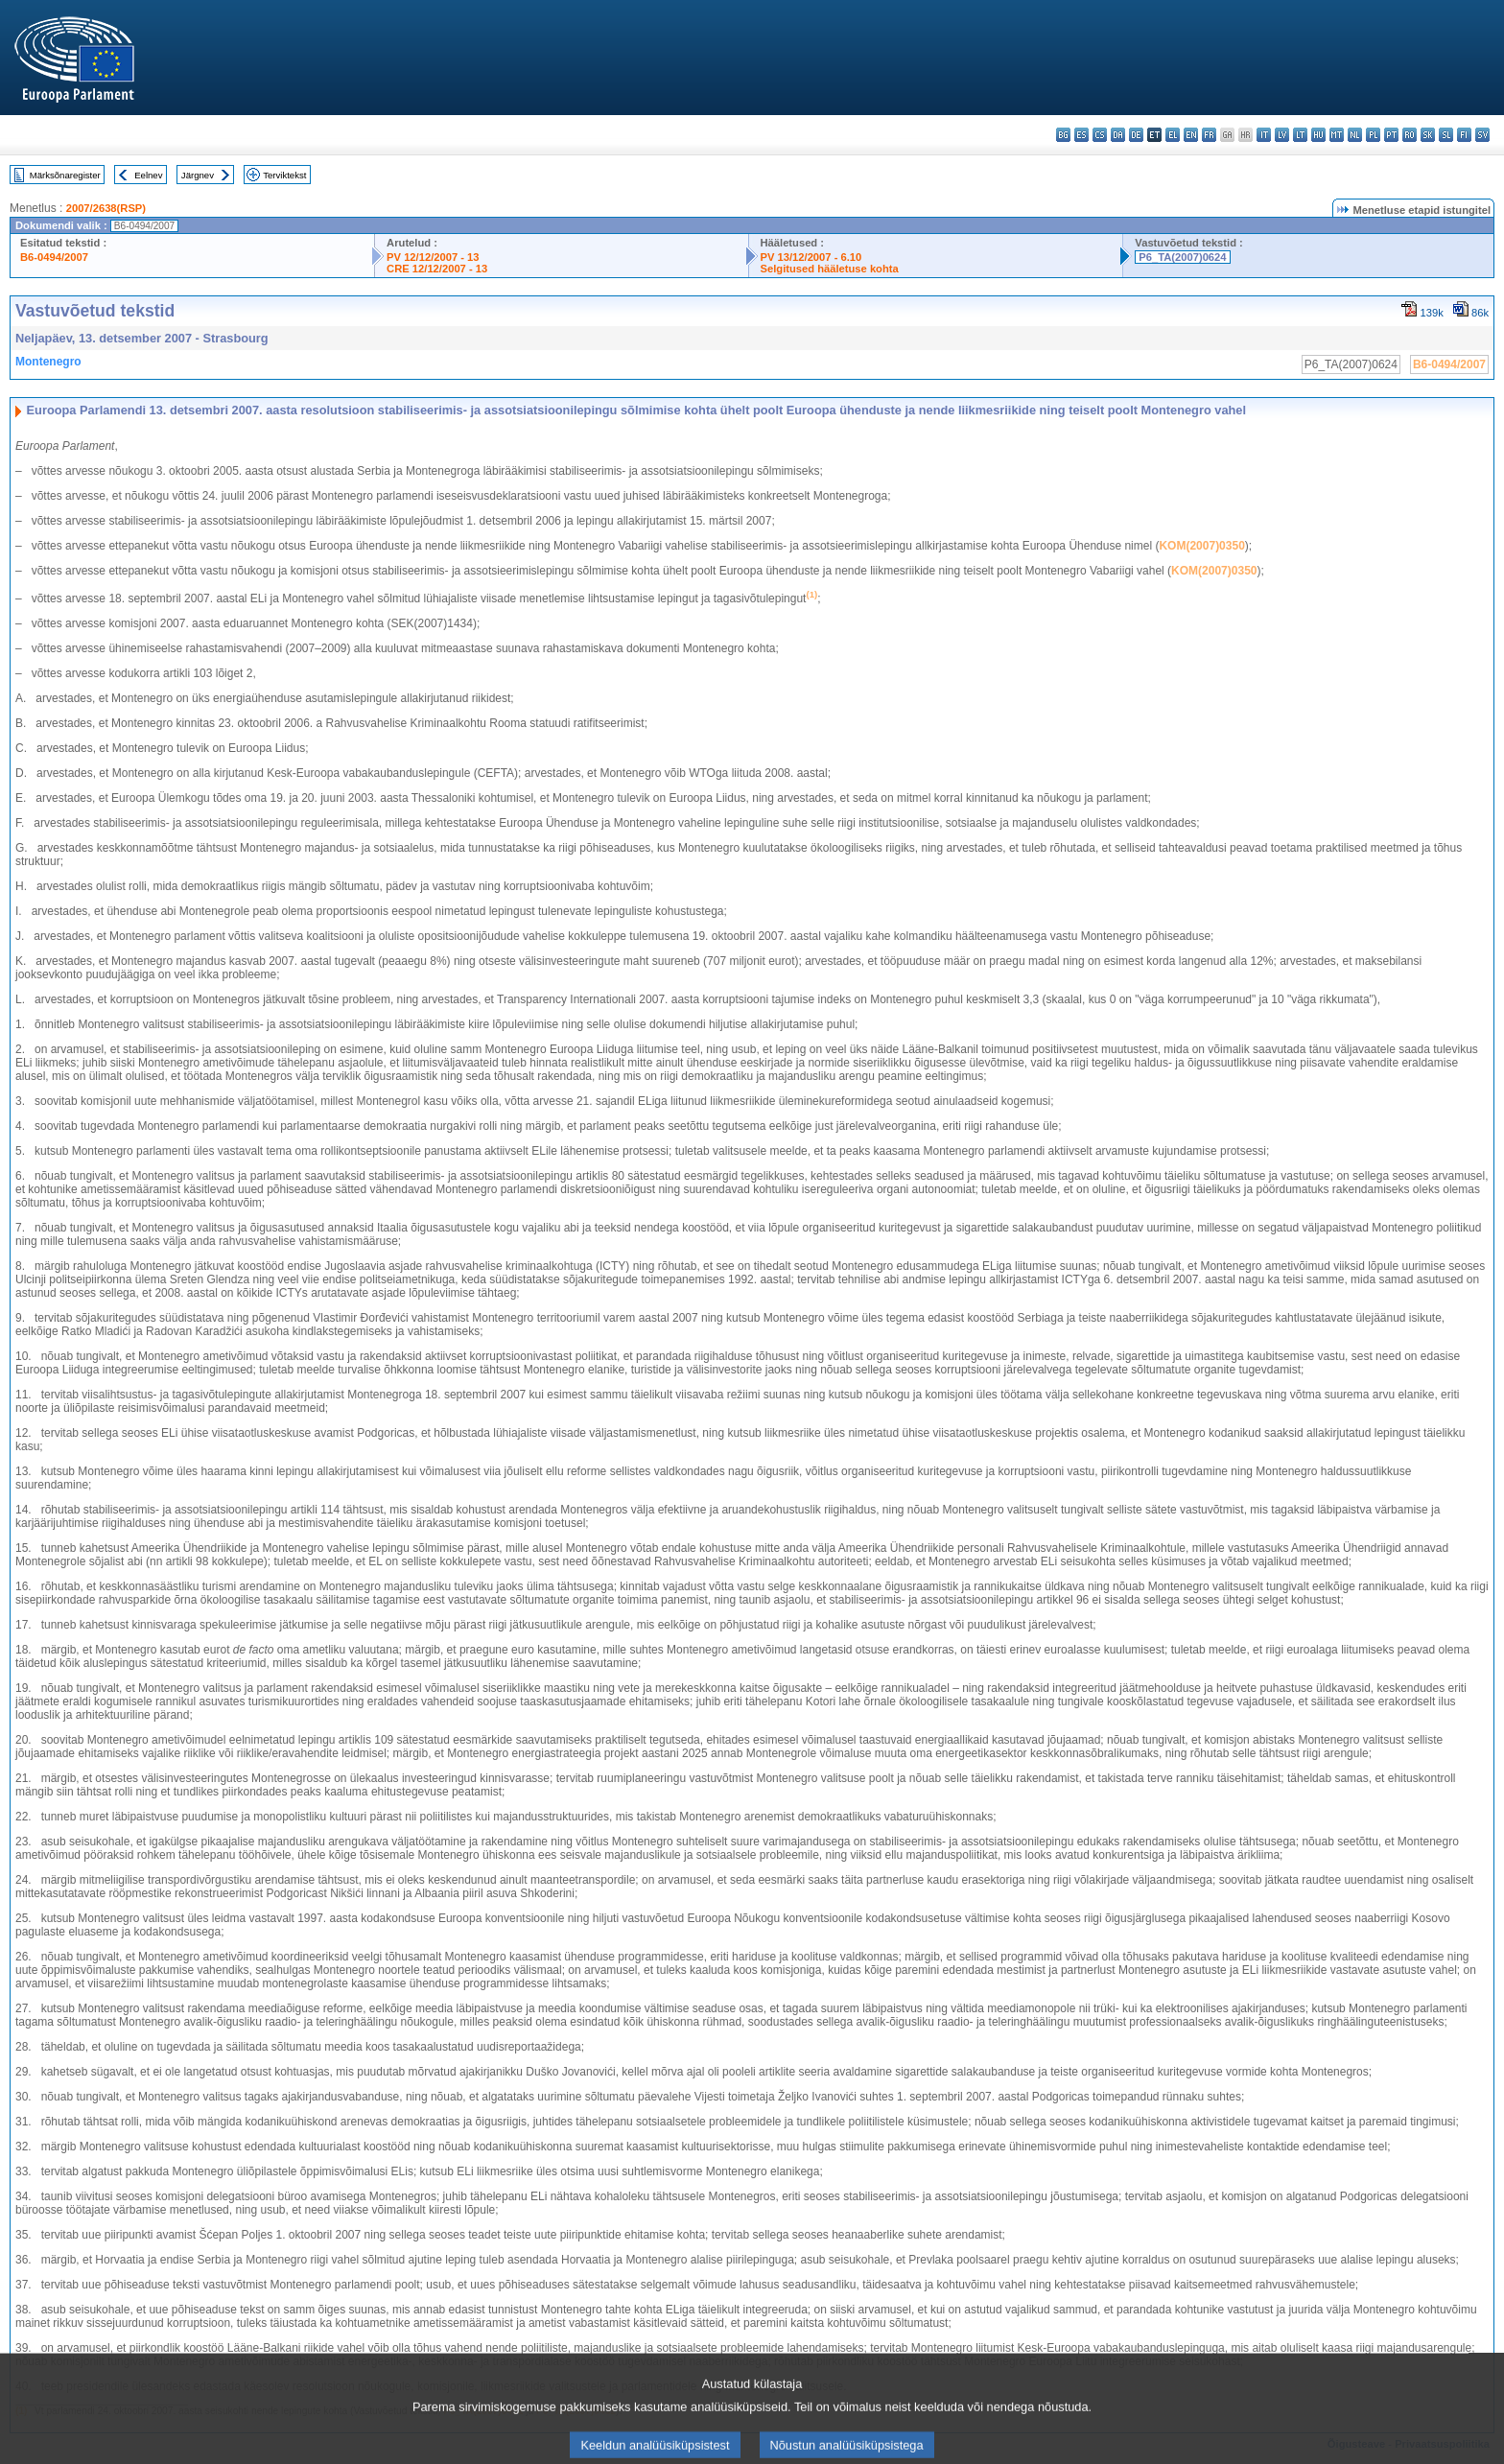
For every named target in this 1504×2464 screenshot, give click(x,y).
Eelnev (148, 175)
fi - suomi (1464, 135)
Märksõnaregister (65, 175)
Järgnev (197, 175)
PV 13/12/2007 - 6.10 (811, 257)
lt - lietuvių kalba (1300, 135)
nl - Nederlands (1355, 135)
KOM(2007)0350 (1201, 545)
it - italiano (1264, 135)
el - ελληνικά (1172, 135)
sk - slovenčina (1428, 135)
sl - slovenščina (1446, 135)
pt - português (1391, 135)
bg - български (1063, 135)
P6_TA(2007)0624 (1182, 257)
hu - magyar (1318, 135)
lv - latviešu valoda (1282, 135)
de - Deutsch (1136, 135)
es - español (1081, 135)
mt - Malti (1336, 135)
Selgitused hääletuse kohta (830, 268)
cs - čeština (1100, 135)
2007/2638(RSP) (106, 208)
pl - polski (1373, 135)
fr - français (1209, 135)
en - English (1191, 135)
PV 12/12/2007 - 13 (433, 257)
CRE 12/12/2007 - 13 (437, 268)
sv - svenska (1482, 135)
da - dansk (1118, 135)
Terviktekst (284, 175)
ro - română (1409, 135)
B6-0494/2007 (54, 257)
